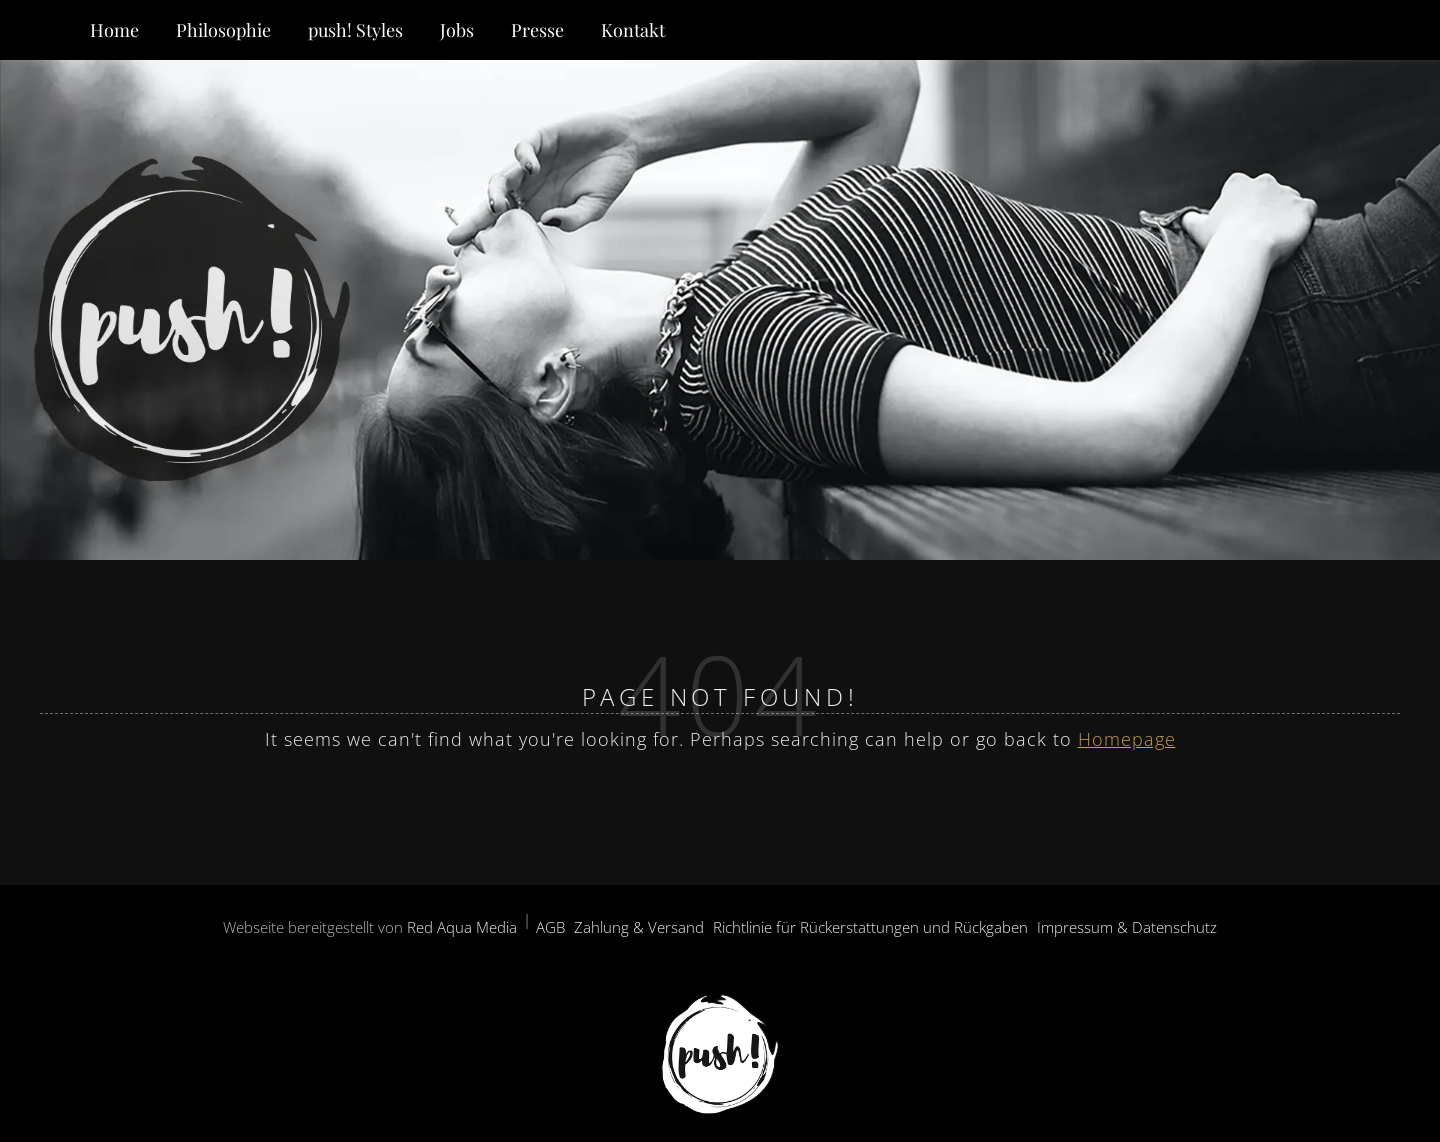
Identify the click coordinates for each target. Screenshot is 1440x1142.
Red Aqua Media (462, 927)
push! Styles (355, 30)
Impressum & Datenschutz (1127, 927)
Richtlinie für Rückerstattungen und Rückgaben (870, 927)
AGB (550, 927)
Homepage (1127, 739)
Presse (537, 30)
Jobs (457, 30)
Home (114, 30)
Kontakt (633, 30)
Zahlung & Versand (639, 927)
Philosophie (223, 30)
